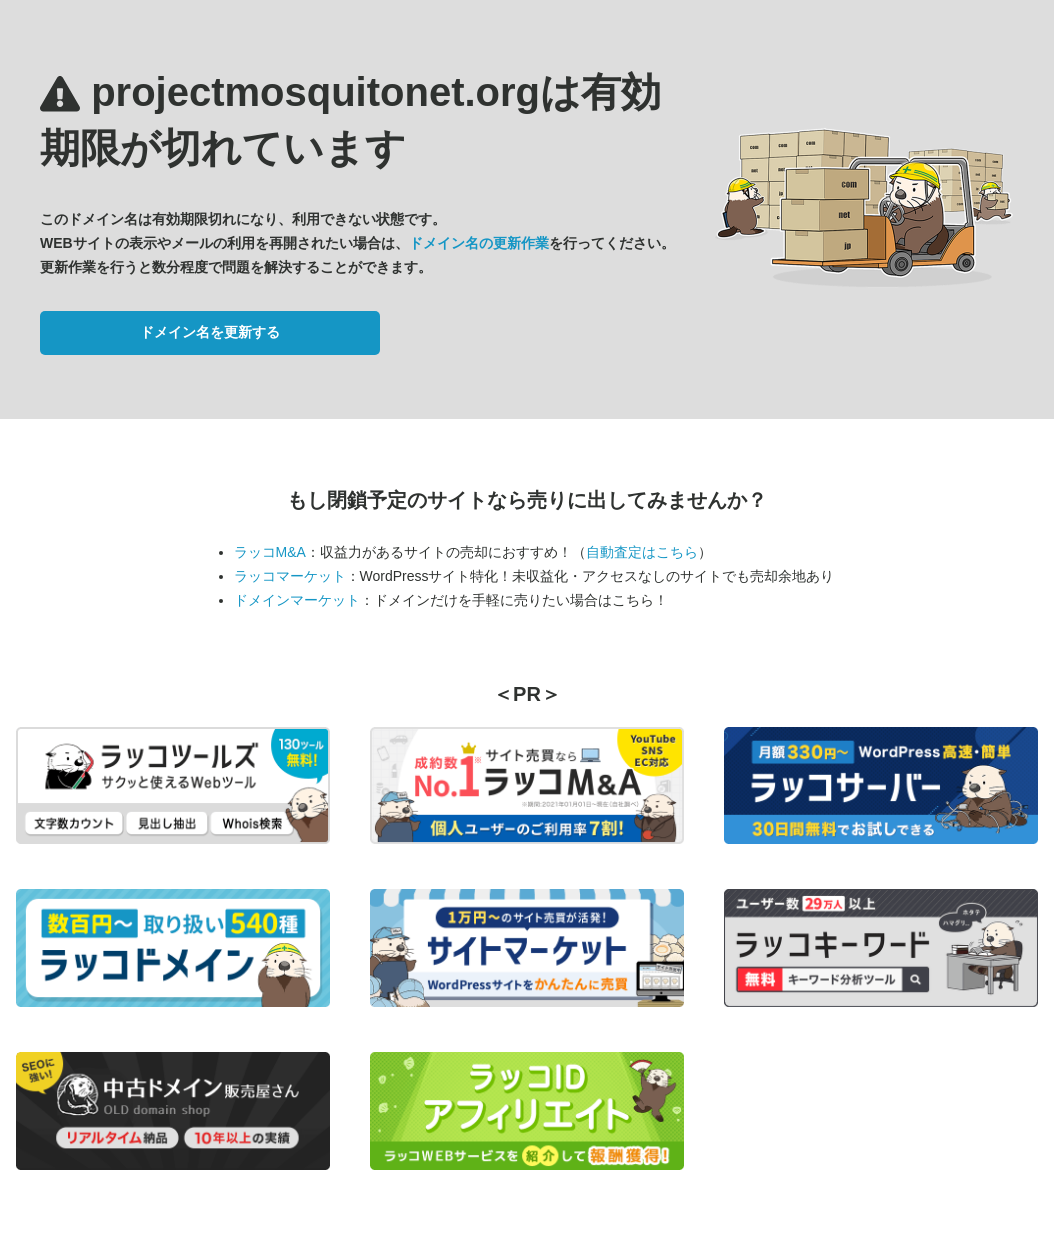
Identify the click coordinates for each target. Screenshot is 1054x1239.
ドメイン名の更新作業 (479, 243)
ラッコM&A (270, 552)
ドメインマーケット (297, 600)
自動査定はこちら (642, 552)
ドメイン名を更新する (210, 332)
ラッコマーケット (290, 576)
